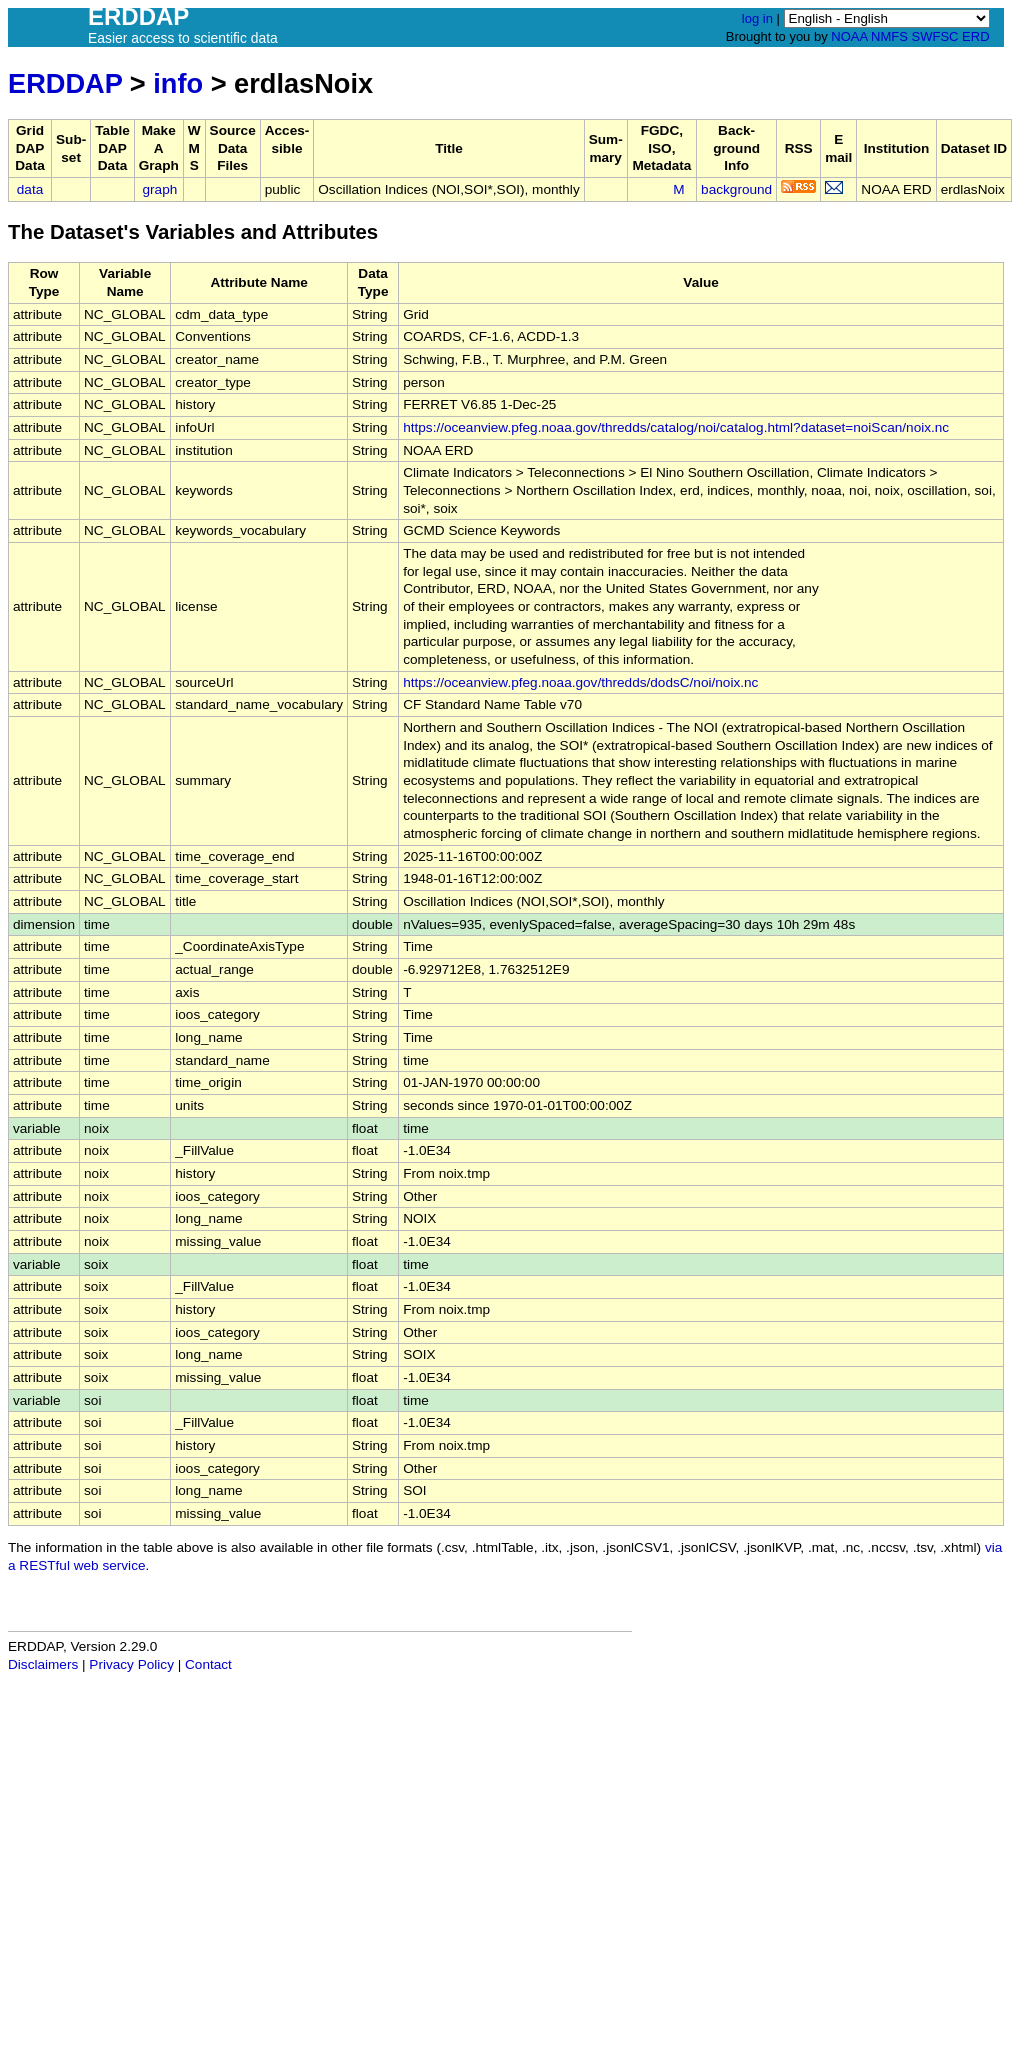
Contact (208, 1664)
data (30, 189)
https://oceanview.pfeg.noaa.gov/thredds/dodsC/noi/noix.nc (580, 682)
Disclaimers (43, 1664)
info (178, 83)
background (736, 189)
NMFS (889, 36)
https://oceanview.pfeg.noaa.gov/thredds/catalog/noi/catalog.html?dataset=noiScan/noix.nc (676, 427)
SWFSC (935, 36)
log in (757, 18)
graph (160, 189)
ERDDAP (65, 83)
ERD (975, 36)
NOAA (849, 36)
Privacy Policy (131, 1664)
